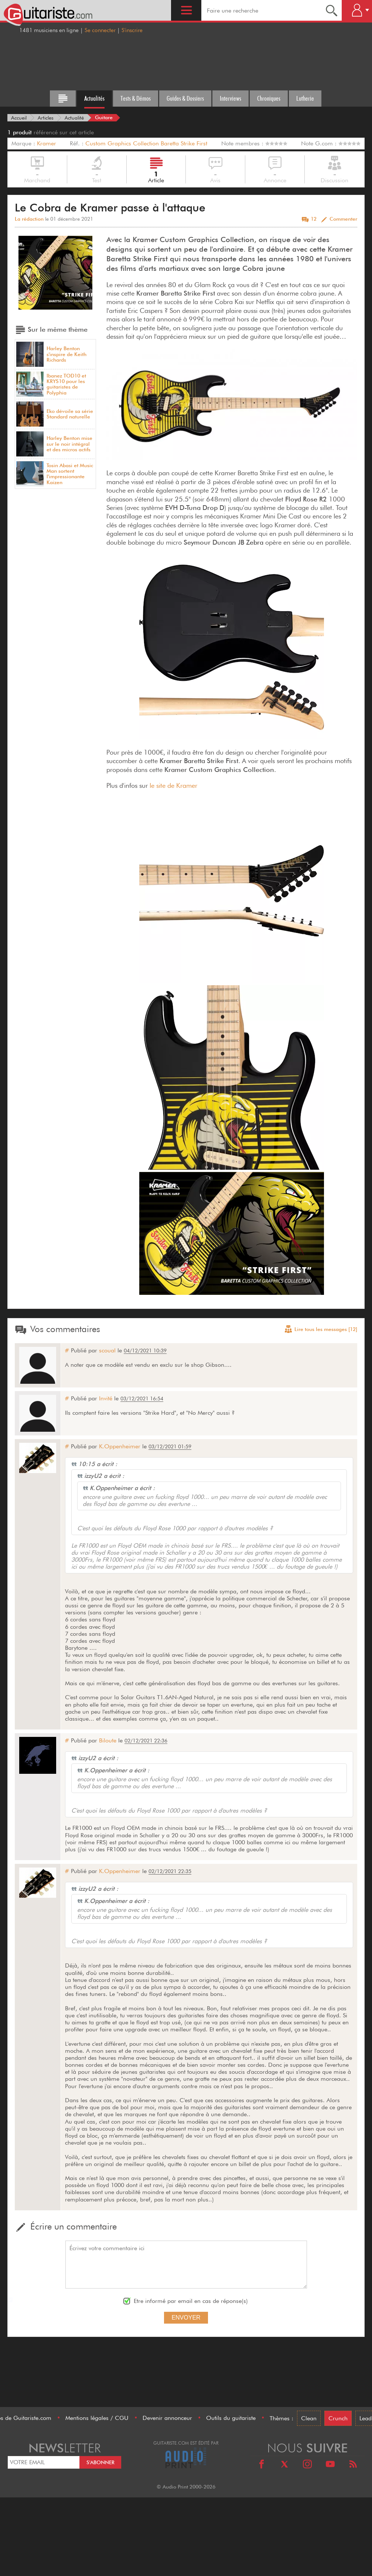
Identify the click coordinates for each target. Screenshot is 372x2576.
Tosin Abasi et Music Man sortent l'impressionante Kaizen (70, 474)
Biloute (107, 1740)
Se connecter (100, 30)
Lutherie (305, 98)
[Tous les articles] (63, 98)
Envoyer (185, 2317)
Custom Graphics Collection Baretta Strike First (146, 143)
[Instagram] (307, 2465)
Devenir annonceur (167, 2417)
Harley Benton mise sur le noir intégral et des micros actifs (69, 443)
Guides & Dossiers (185, 98)
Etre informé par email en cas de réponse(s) (191, 2300)
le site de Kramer (173, 785)
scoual (107, 1350)
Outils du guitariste (231, 2417)
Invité (105, 1398)
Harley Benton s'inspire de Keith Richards (66, 354)
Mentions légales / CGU (97, 2417)
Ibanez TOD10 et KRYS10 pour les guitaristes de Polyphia (66, 384)
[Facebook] (261, 2465)
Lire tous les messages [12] (320, 1329)
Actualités (94, 98)
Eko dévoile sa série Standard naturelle (70, 414)
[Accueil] (18, 117)
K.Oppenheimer (119, 1446)
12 (314, 219)
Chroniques (268, 98)
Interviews (230, 98)
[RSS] (353, 2465)
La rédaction (29, 219)
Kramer (46, 143)
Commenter (343, 219)
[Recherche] (331, 10)
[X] (284, 2465)
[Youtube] (330, 2465)
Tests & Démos (135, 98)
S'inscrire (132, 30)
